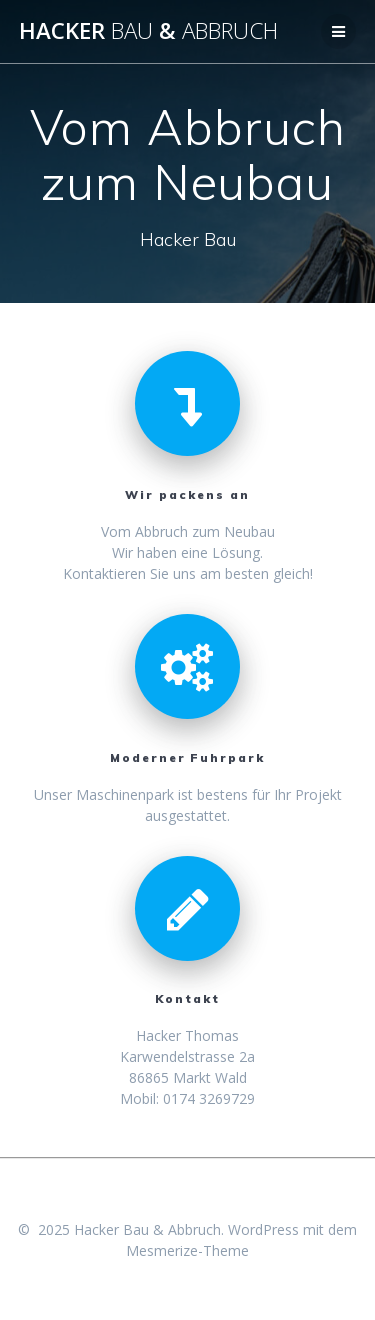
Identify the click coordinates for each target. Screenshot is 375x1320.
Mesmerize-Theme (187, 1250)
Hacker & (148, 31)
